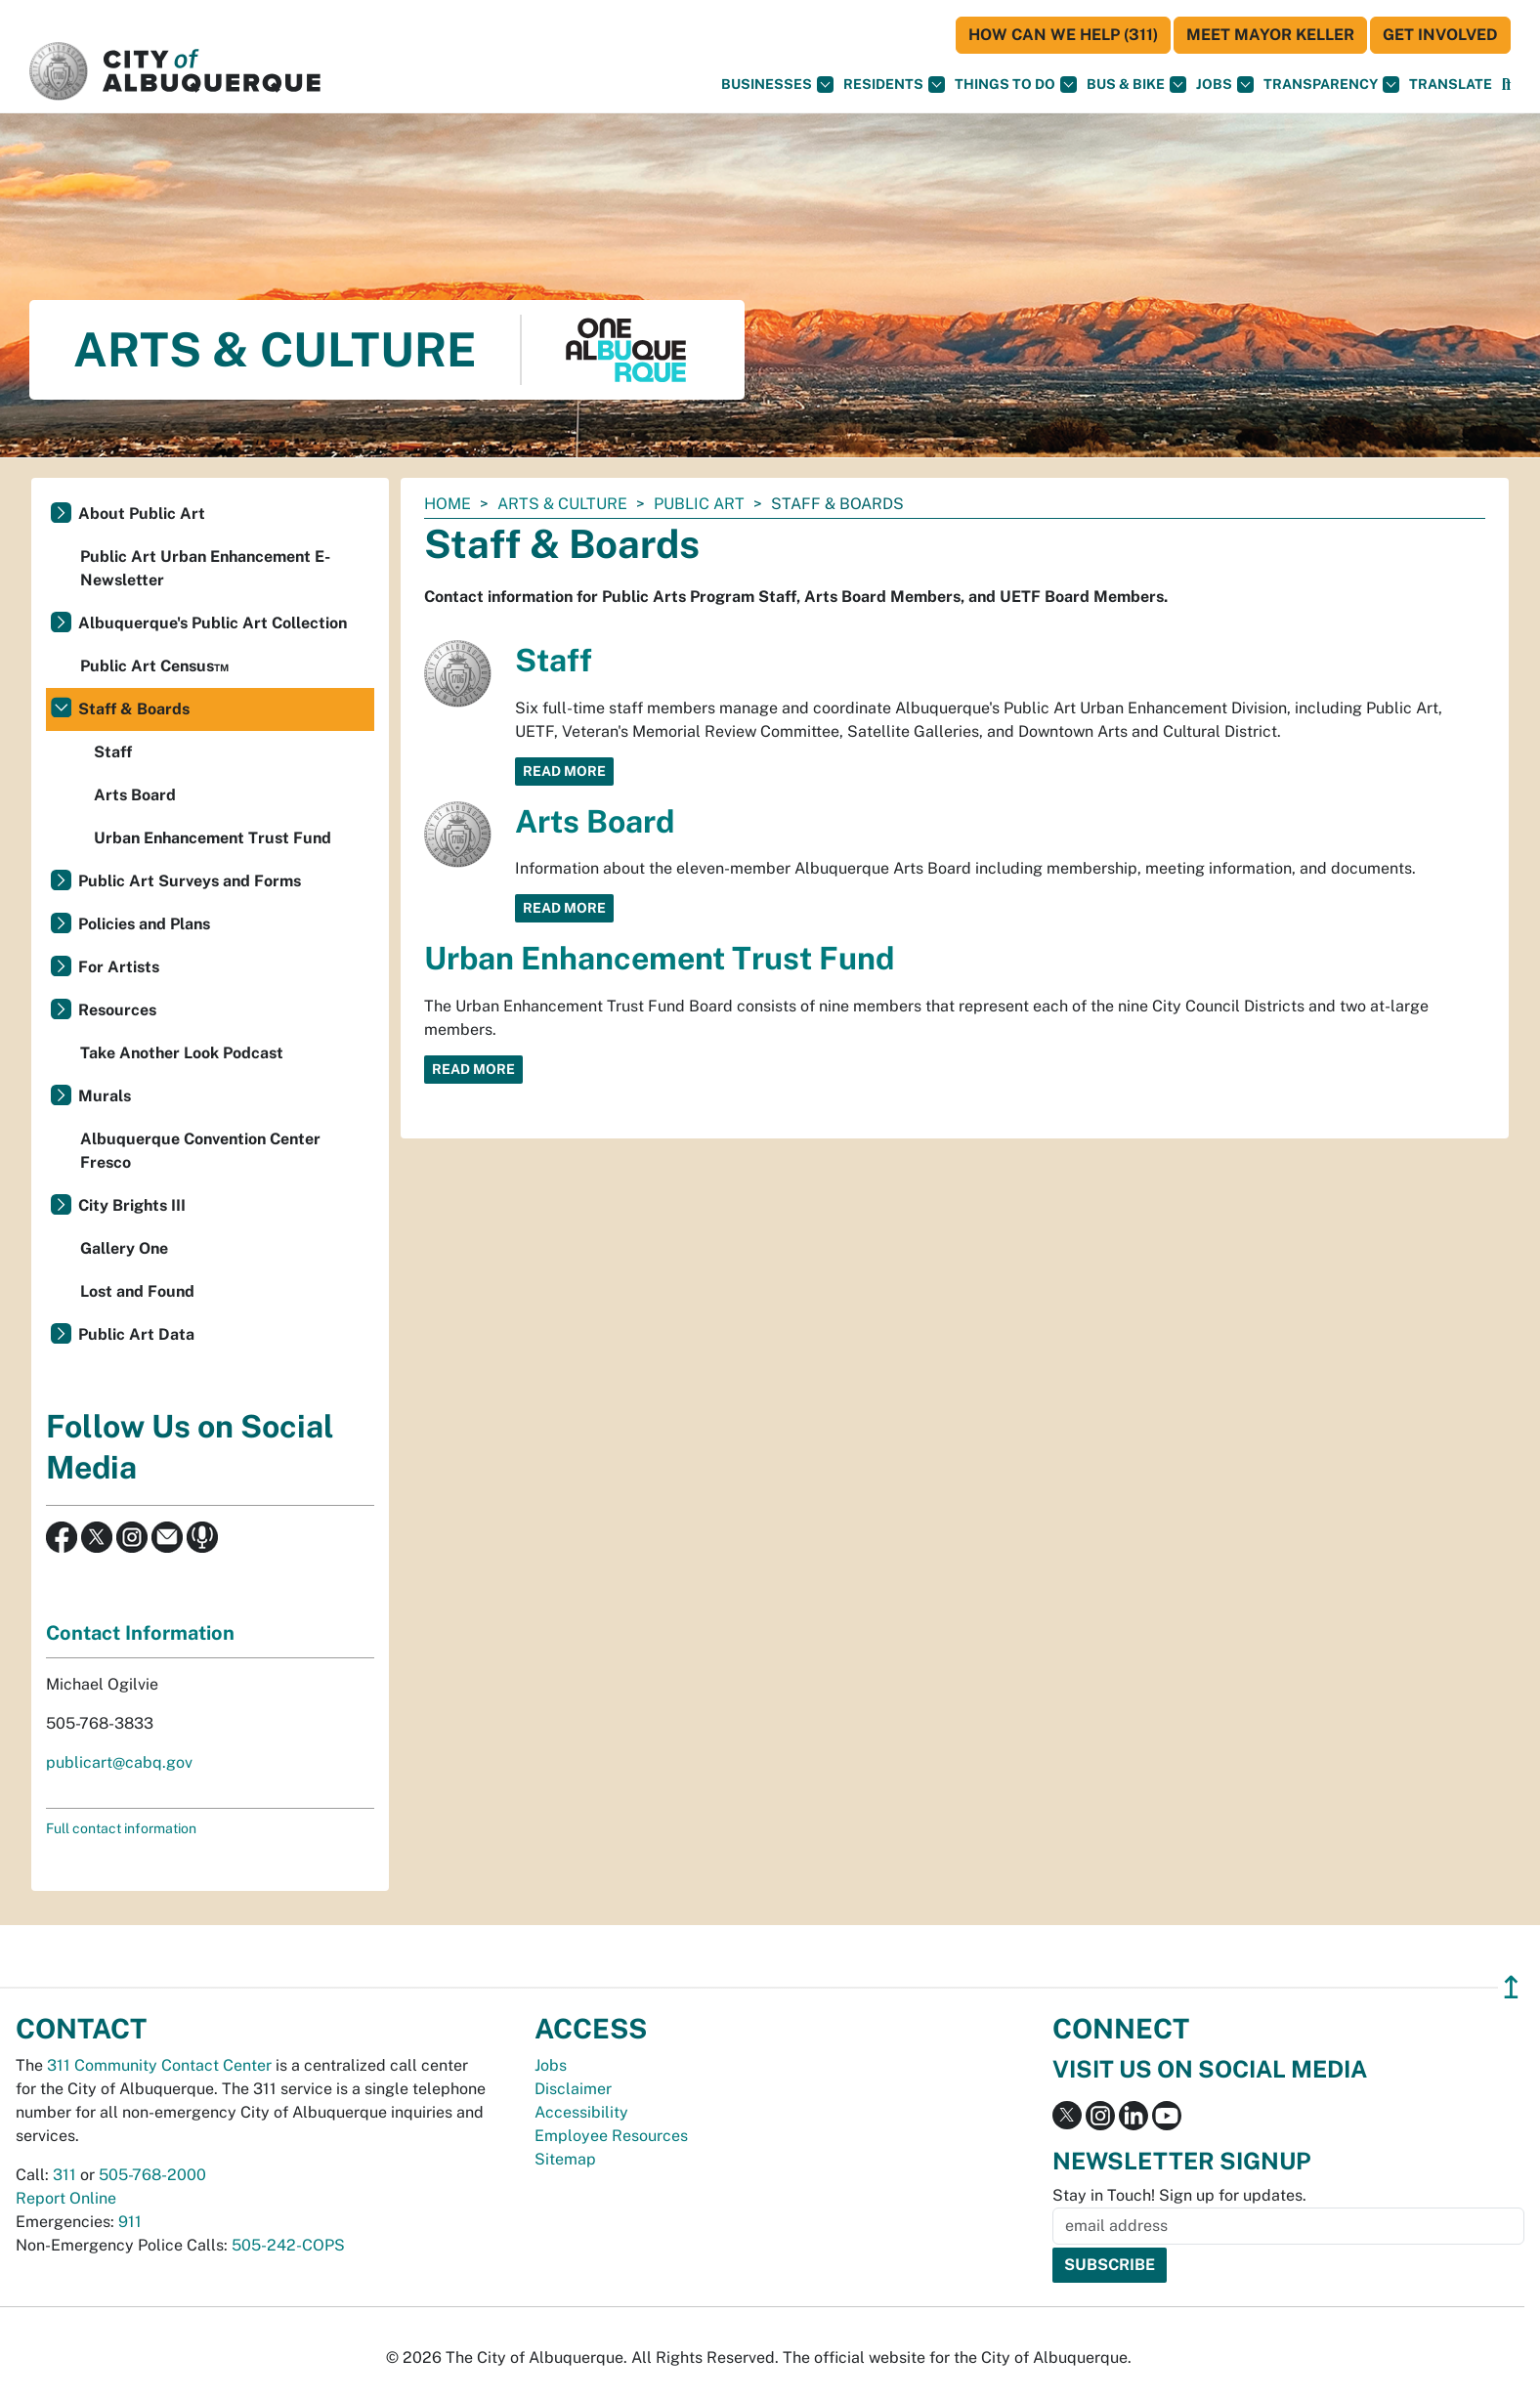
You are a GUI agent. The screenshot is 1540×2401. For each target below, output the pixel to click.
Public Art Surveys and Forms (189, 881)
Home (447, 503)
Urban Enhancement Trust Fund (659, 958)
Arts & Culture (562, 503)
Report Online (66, 2198)
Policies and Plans (144, 924)
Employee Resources (611, 2135)
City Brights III (132, 1205)
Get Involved (1440, 34)
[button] (1450, 84)
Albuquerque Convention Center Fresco (200, 1151)
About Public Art (141, 513)
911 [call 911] (130, 2221)
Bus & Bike (1136, 84)
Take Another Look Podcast (181, 1053)
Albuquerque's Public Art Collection (212, 623)
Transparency (1331, 84)
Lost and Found (137, 1291)
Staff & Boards (134, 709)
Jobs (1225, 84)
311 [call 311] (64, 2174)
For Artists (118, 967)
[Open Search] (1506, 84)
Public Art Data (136, 1334)
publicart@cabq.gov (119, 1762)
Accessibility (581, 2112)
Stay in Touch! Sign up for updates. (1179, 2195)
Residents (894, 84)
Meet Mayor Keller (1270, 34)
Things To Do (1016, 84)
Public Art (699, 503)
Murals (104, 1096)
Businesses (777, 84)
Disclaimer (573, 2088)
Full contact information (121, 1828)
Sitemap (565, 2159)
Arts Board (594, 821)
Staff (553, 660)
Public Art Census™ (154, 666)
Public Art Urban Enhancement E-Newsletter (205, 568)
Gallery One (124, 1248)
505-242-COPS (288, 2245)
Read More (564, 771)
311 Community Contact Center (159, 2065)
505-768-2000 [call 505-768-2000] (152, 2174)
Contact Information (140, 1633)
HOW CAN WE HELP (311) (1063, 34)
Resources (117, 1010)
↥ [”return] (1511, 1987)
